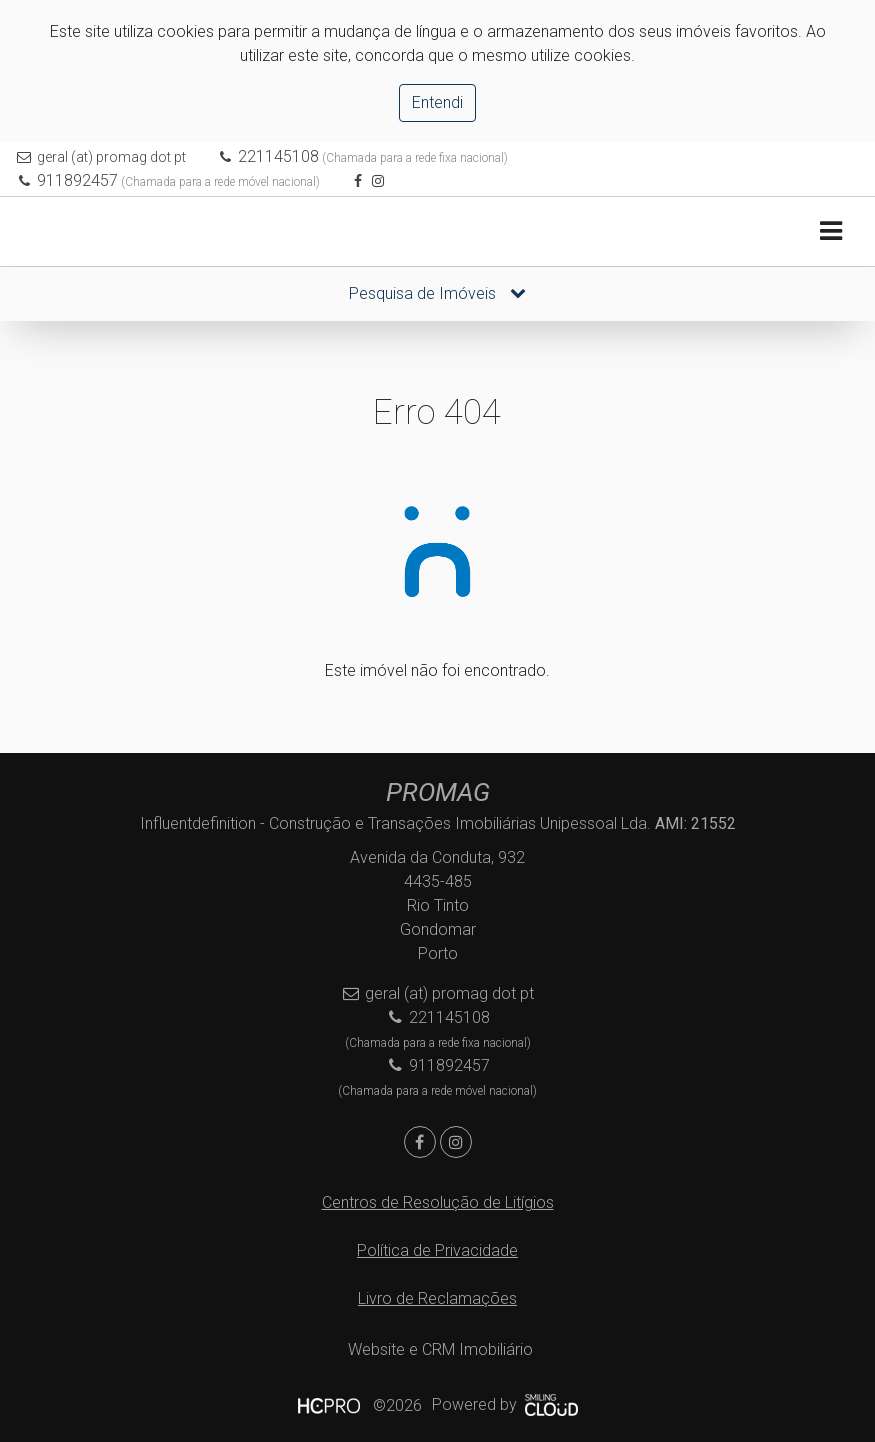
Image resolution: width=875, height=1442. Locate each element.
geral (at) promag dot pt (111, 157)
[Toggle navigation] (830, 231)
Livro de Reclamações (437, 1298)
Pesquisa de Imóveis (437, 293)
